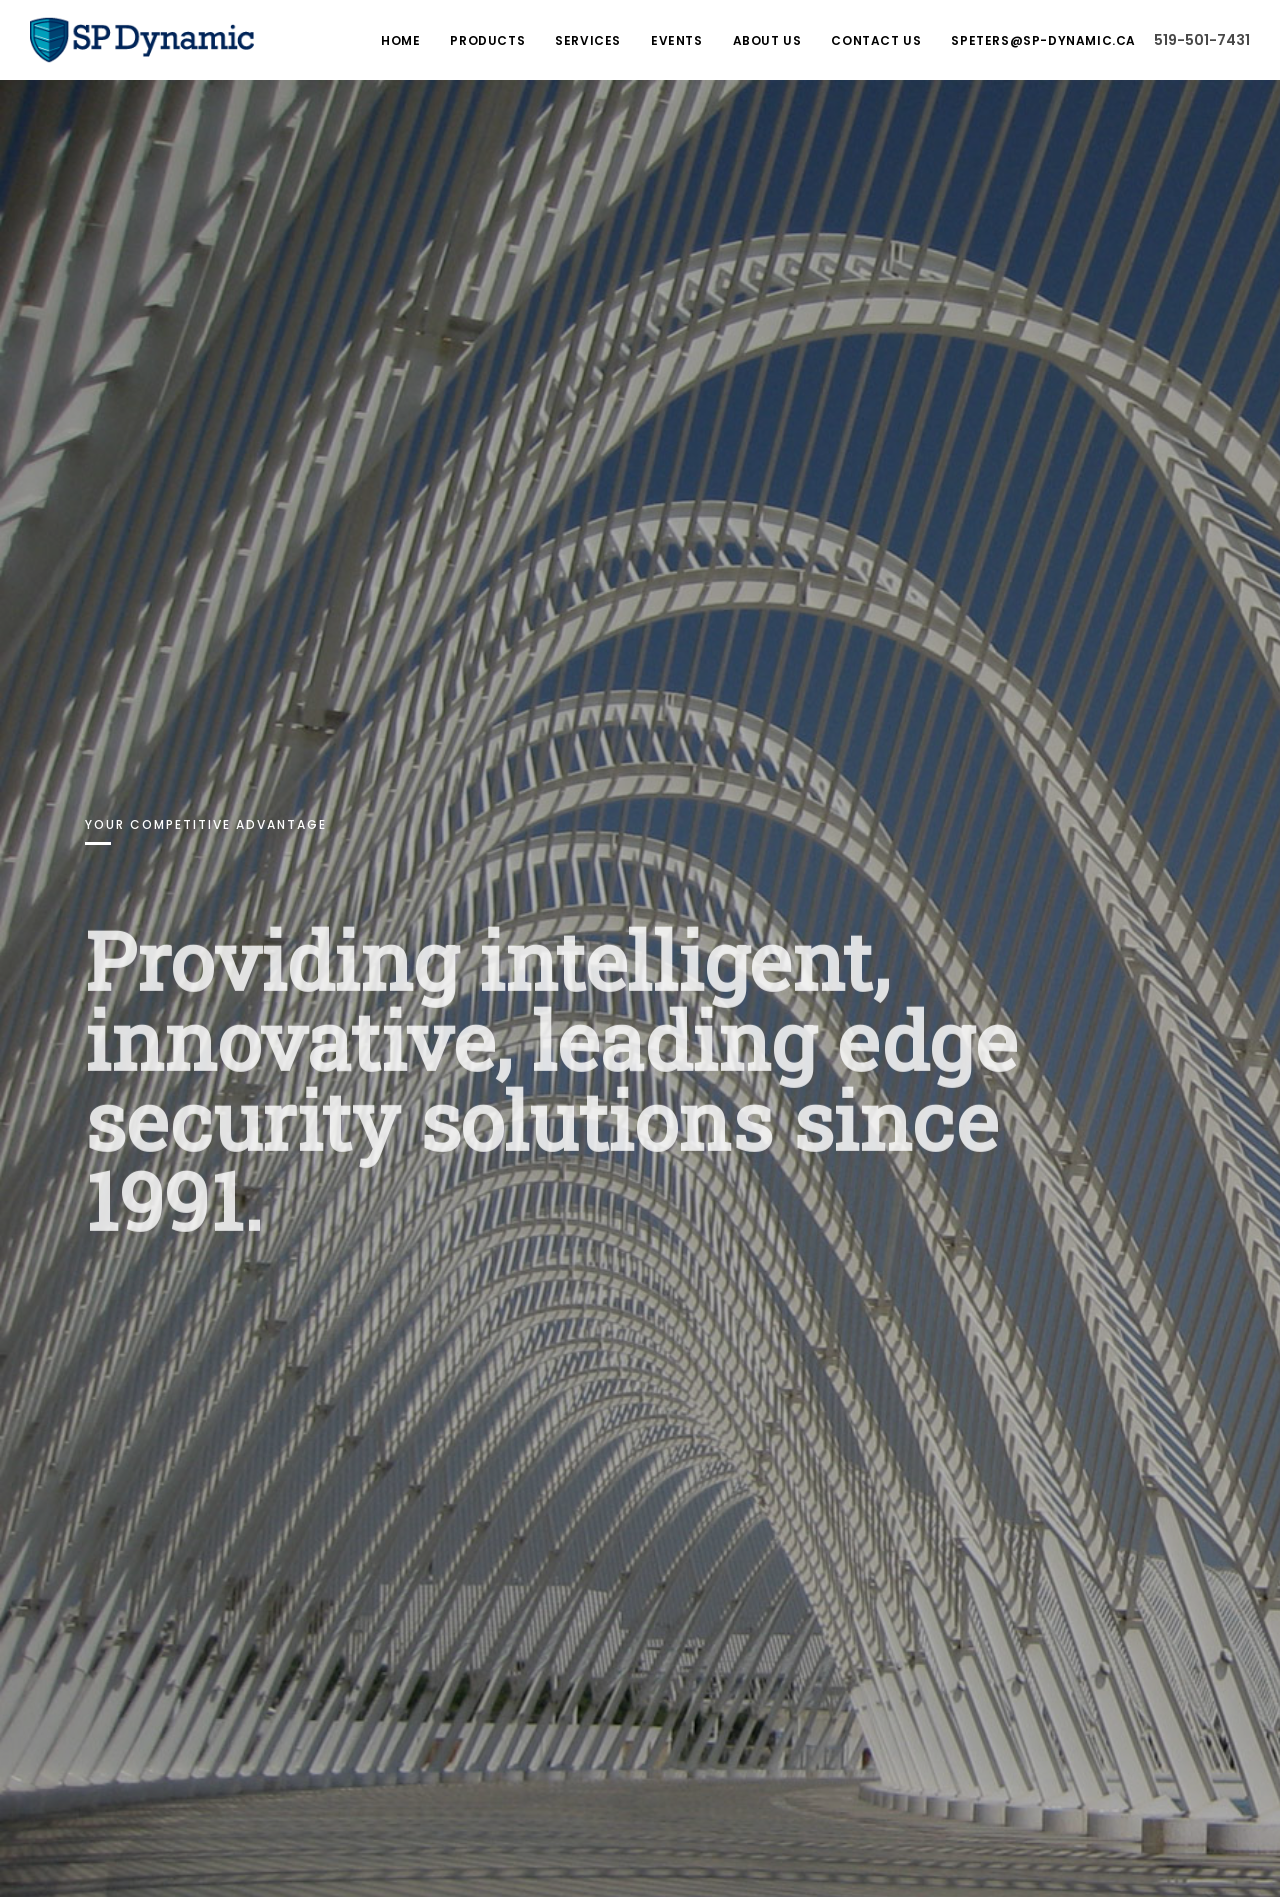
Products (487, 40)
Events (677, 40)
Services (588, 40)
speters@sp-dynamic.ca (1043, 40)
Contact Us (876, 40)
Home (400, 40)
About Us (767, 40)
